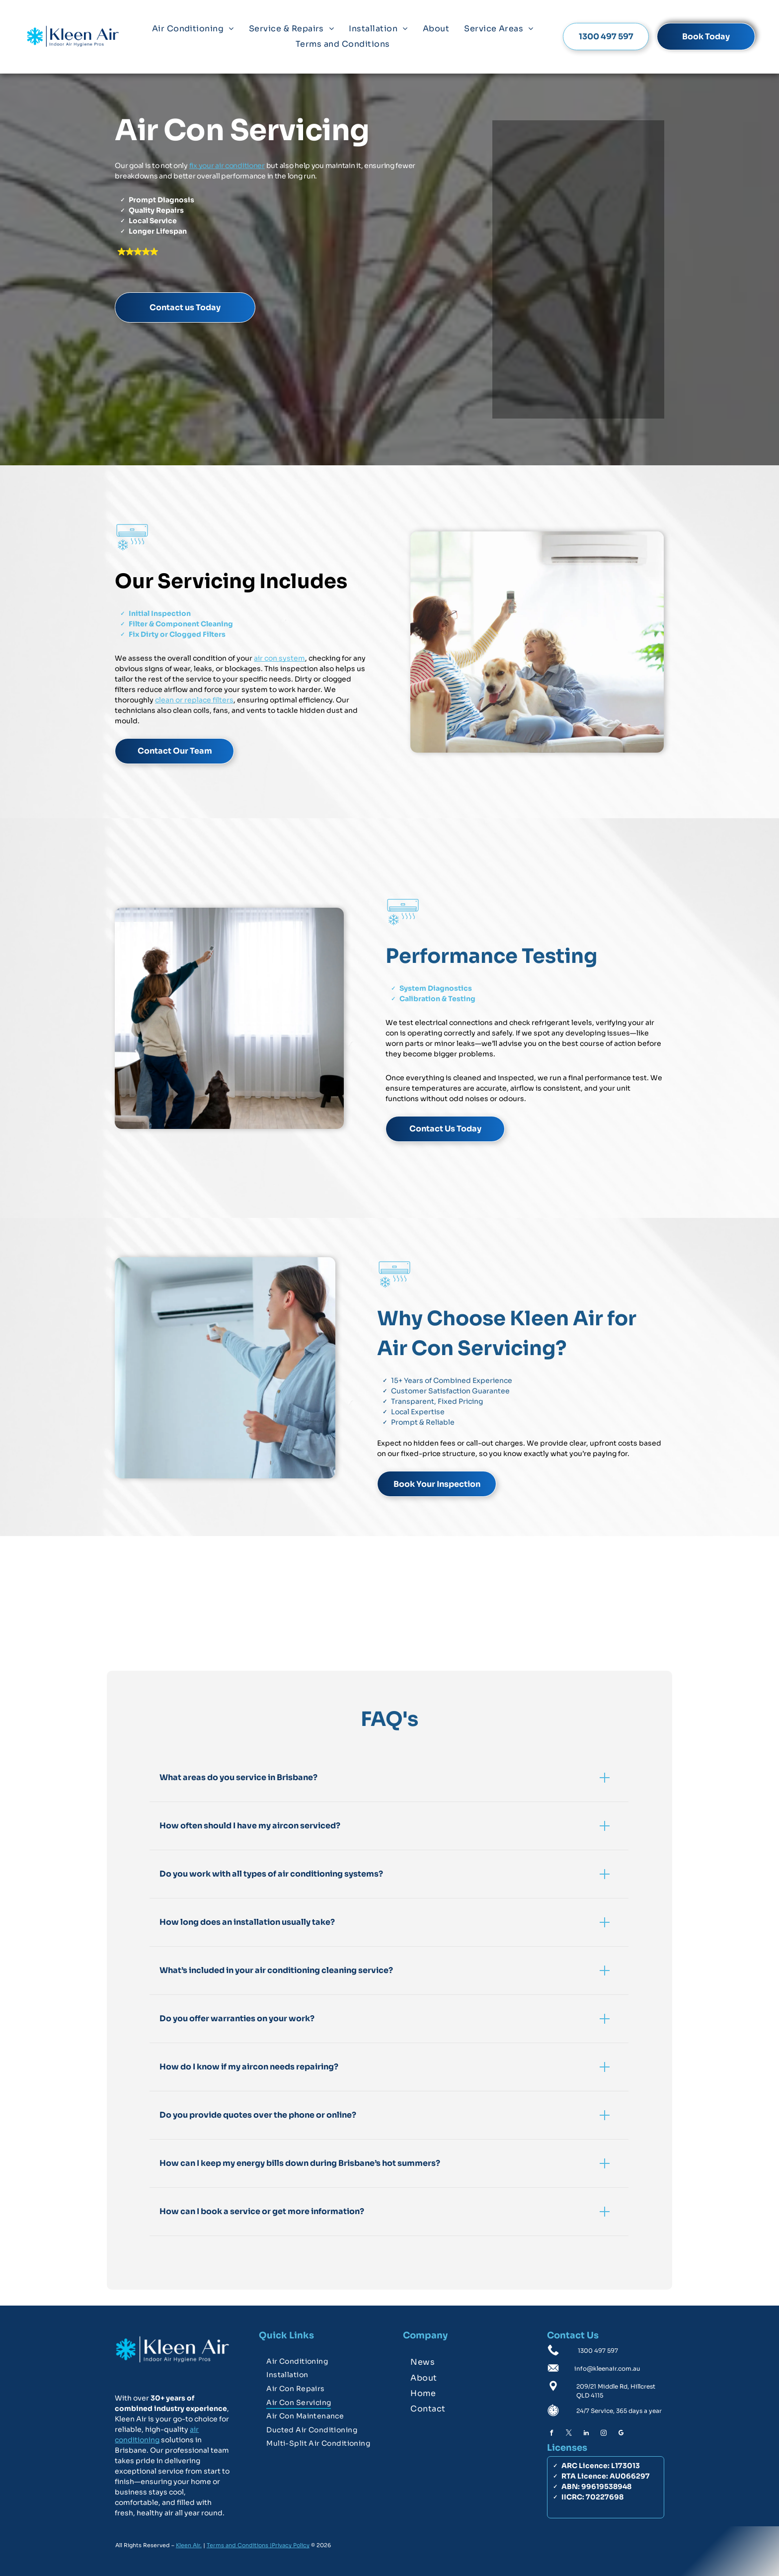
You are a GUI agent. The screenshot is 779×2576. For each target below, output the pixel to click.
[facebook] (551, 2434)
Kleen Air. (189, 2545)
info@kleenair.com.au (607, 2368)
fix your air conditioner (227, 165)
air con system (279, 657)
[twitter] (568, 2434)
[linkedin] (586, 2434)
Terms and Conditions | (239, 2545)
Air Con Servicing (242, 130)
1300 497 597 (598, 2350)
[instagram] (603, 2434)
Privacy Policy (291, 2545)
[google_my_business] (621, 2434)
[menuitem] (193, 28)
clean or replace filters (194, 699)
